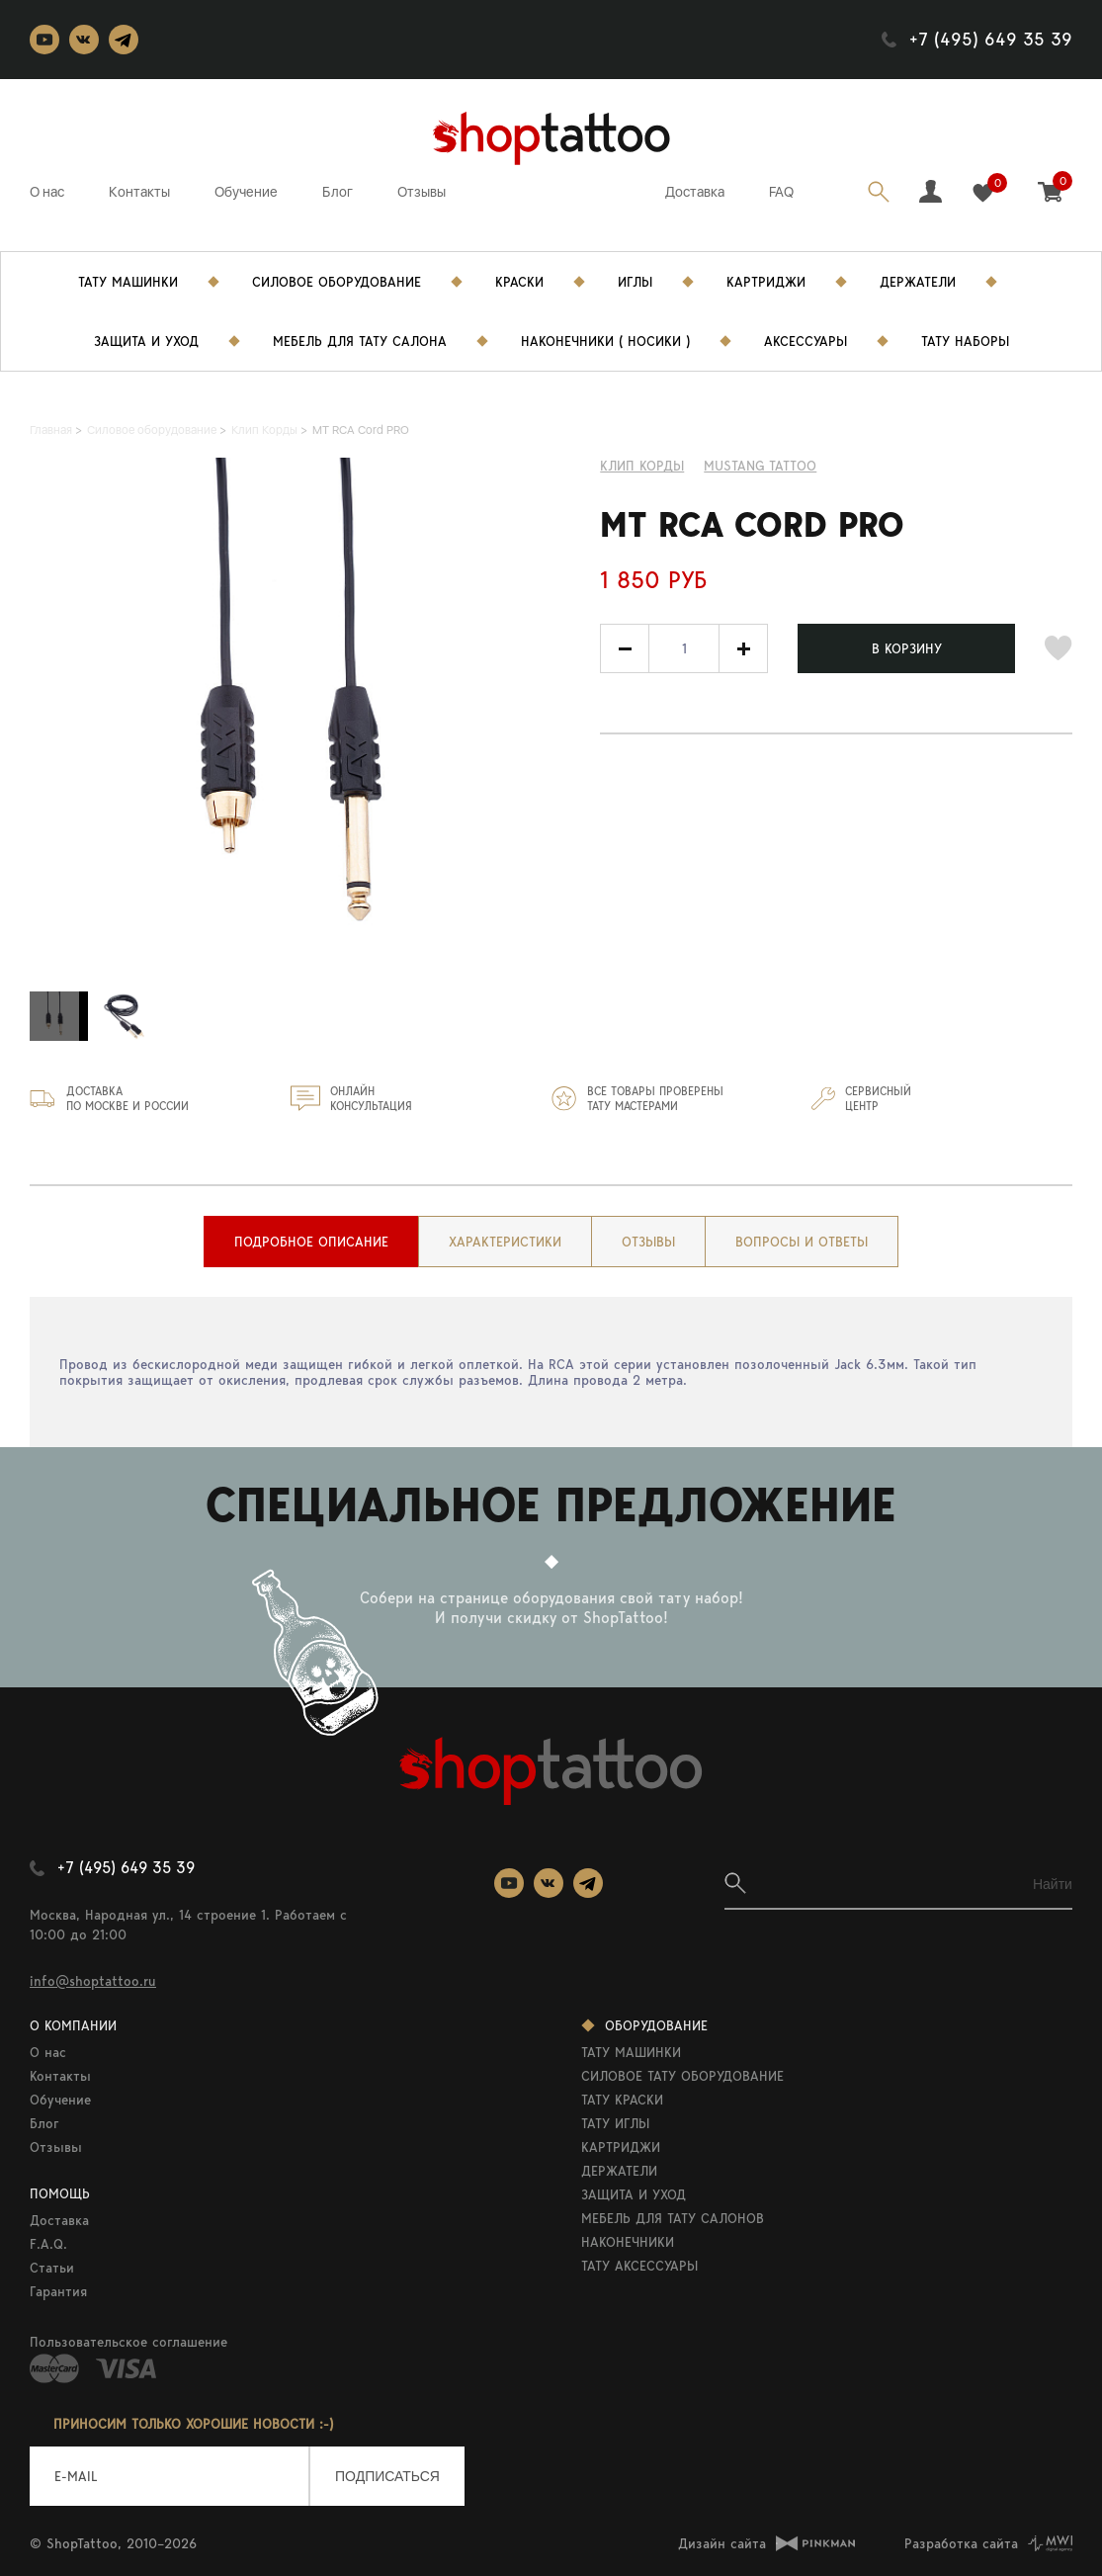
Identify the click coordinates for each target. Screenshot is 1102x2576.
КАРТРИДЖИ (620, 2147)
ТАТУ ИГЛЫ (615, 2123)
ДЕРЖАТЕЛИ (619, 2171)
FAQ (781, 192)
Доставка (694, 192)
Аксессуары (805, 341)
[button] (743, 648)
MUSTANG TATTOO (760, 465)
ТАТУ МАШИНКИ (631, 2052)
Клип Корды (642, 465)
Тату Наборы (965, 341)
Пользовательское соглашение (128, 2342)
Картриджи (765, 282)
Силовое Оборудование (336, 282)
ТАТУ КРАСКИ (622, 2099)
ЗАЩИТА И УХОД (633, 2194)
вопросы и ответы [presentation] (801, 1241)
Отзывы (421, 192)
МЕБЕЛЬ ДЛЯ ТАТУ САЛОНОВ (672, 2218)
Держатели (918, 282)
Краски (519, 282)
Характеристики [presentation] (505, 1241)
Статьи (52, 2267)
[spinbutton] (684, 648)
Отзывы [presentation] (648, 1241)
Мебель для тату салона (360, 341)
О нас (47, 192)
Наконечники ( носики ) (605, 341)
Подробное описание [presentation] (311, 1241)
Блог (337, 192)
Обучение (246, 192)
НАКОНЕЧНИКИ (627, 2242)
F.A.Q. (48, 2244)
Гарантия (58, 2291)
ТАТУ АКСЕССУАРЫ (639, 2266)
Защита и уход (146, 341)
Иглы (635, 282)
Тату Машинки (128, 282)
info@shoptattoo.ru (93, 1981)
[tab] (311, 1241)
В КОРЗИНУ (907, 648)
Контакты (139, 192)
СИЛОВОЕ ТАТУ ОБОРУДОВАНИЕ (682, 2076)
